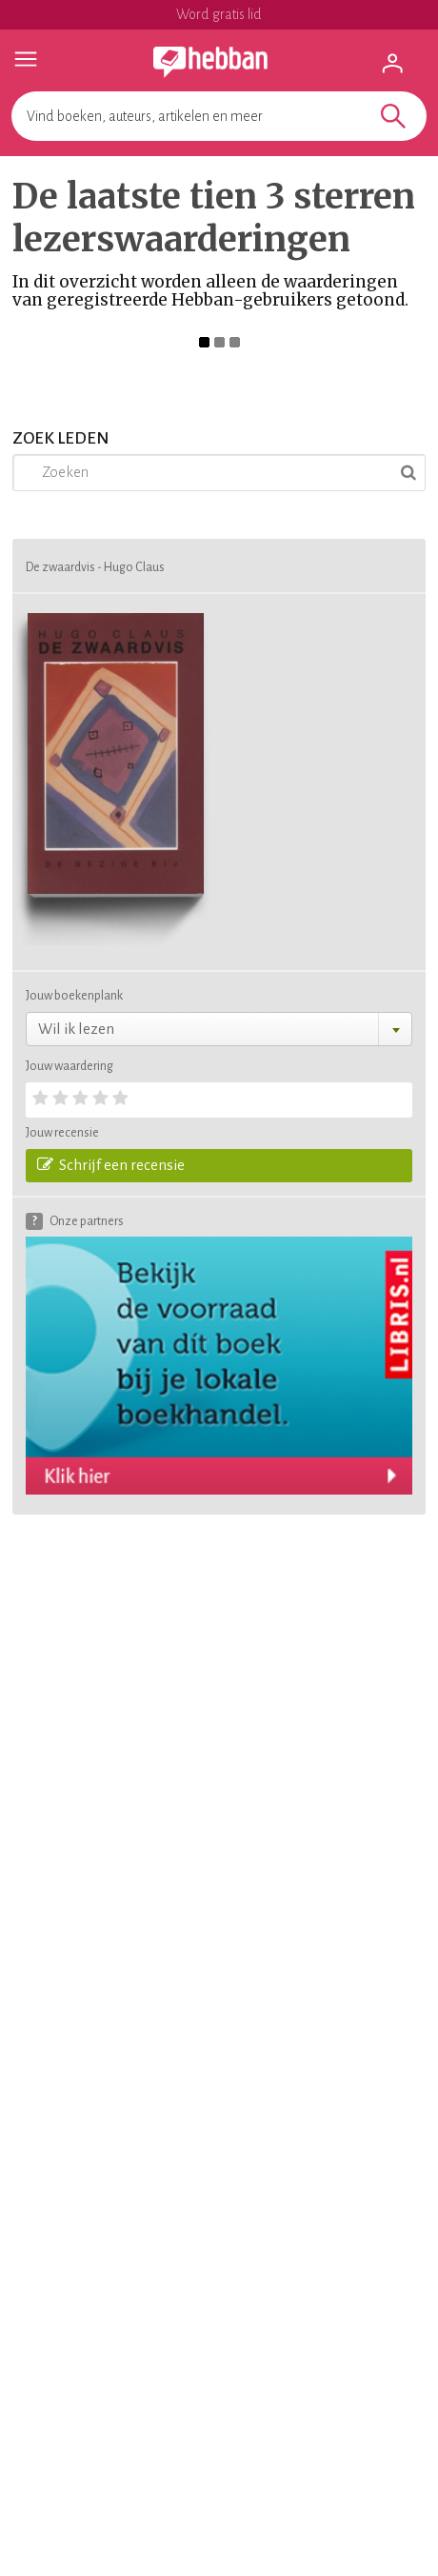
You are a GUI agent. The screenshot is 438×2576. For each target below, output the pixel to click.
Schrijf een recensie (111, 1164)
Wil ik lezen (76, 1028)
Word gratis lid (219, 14)
